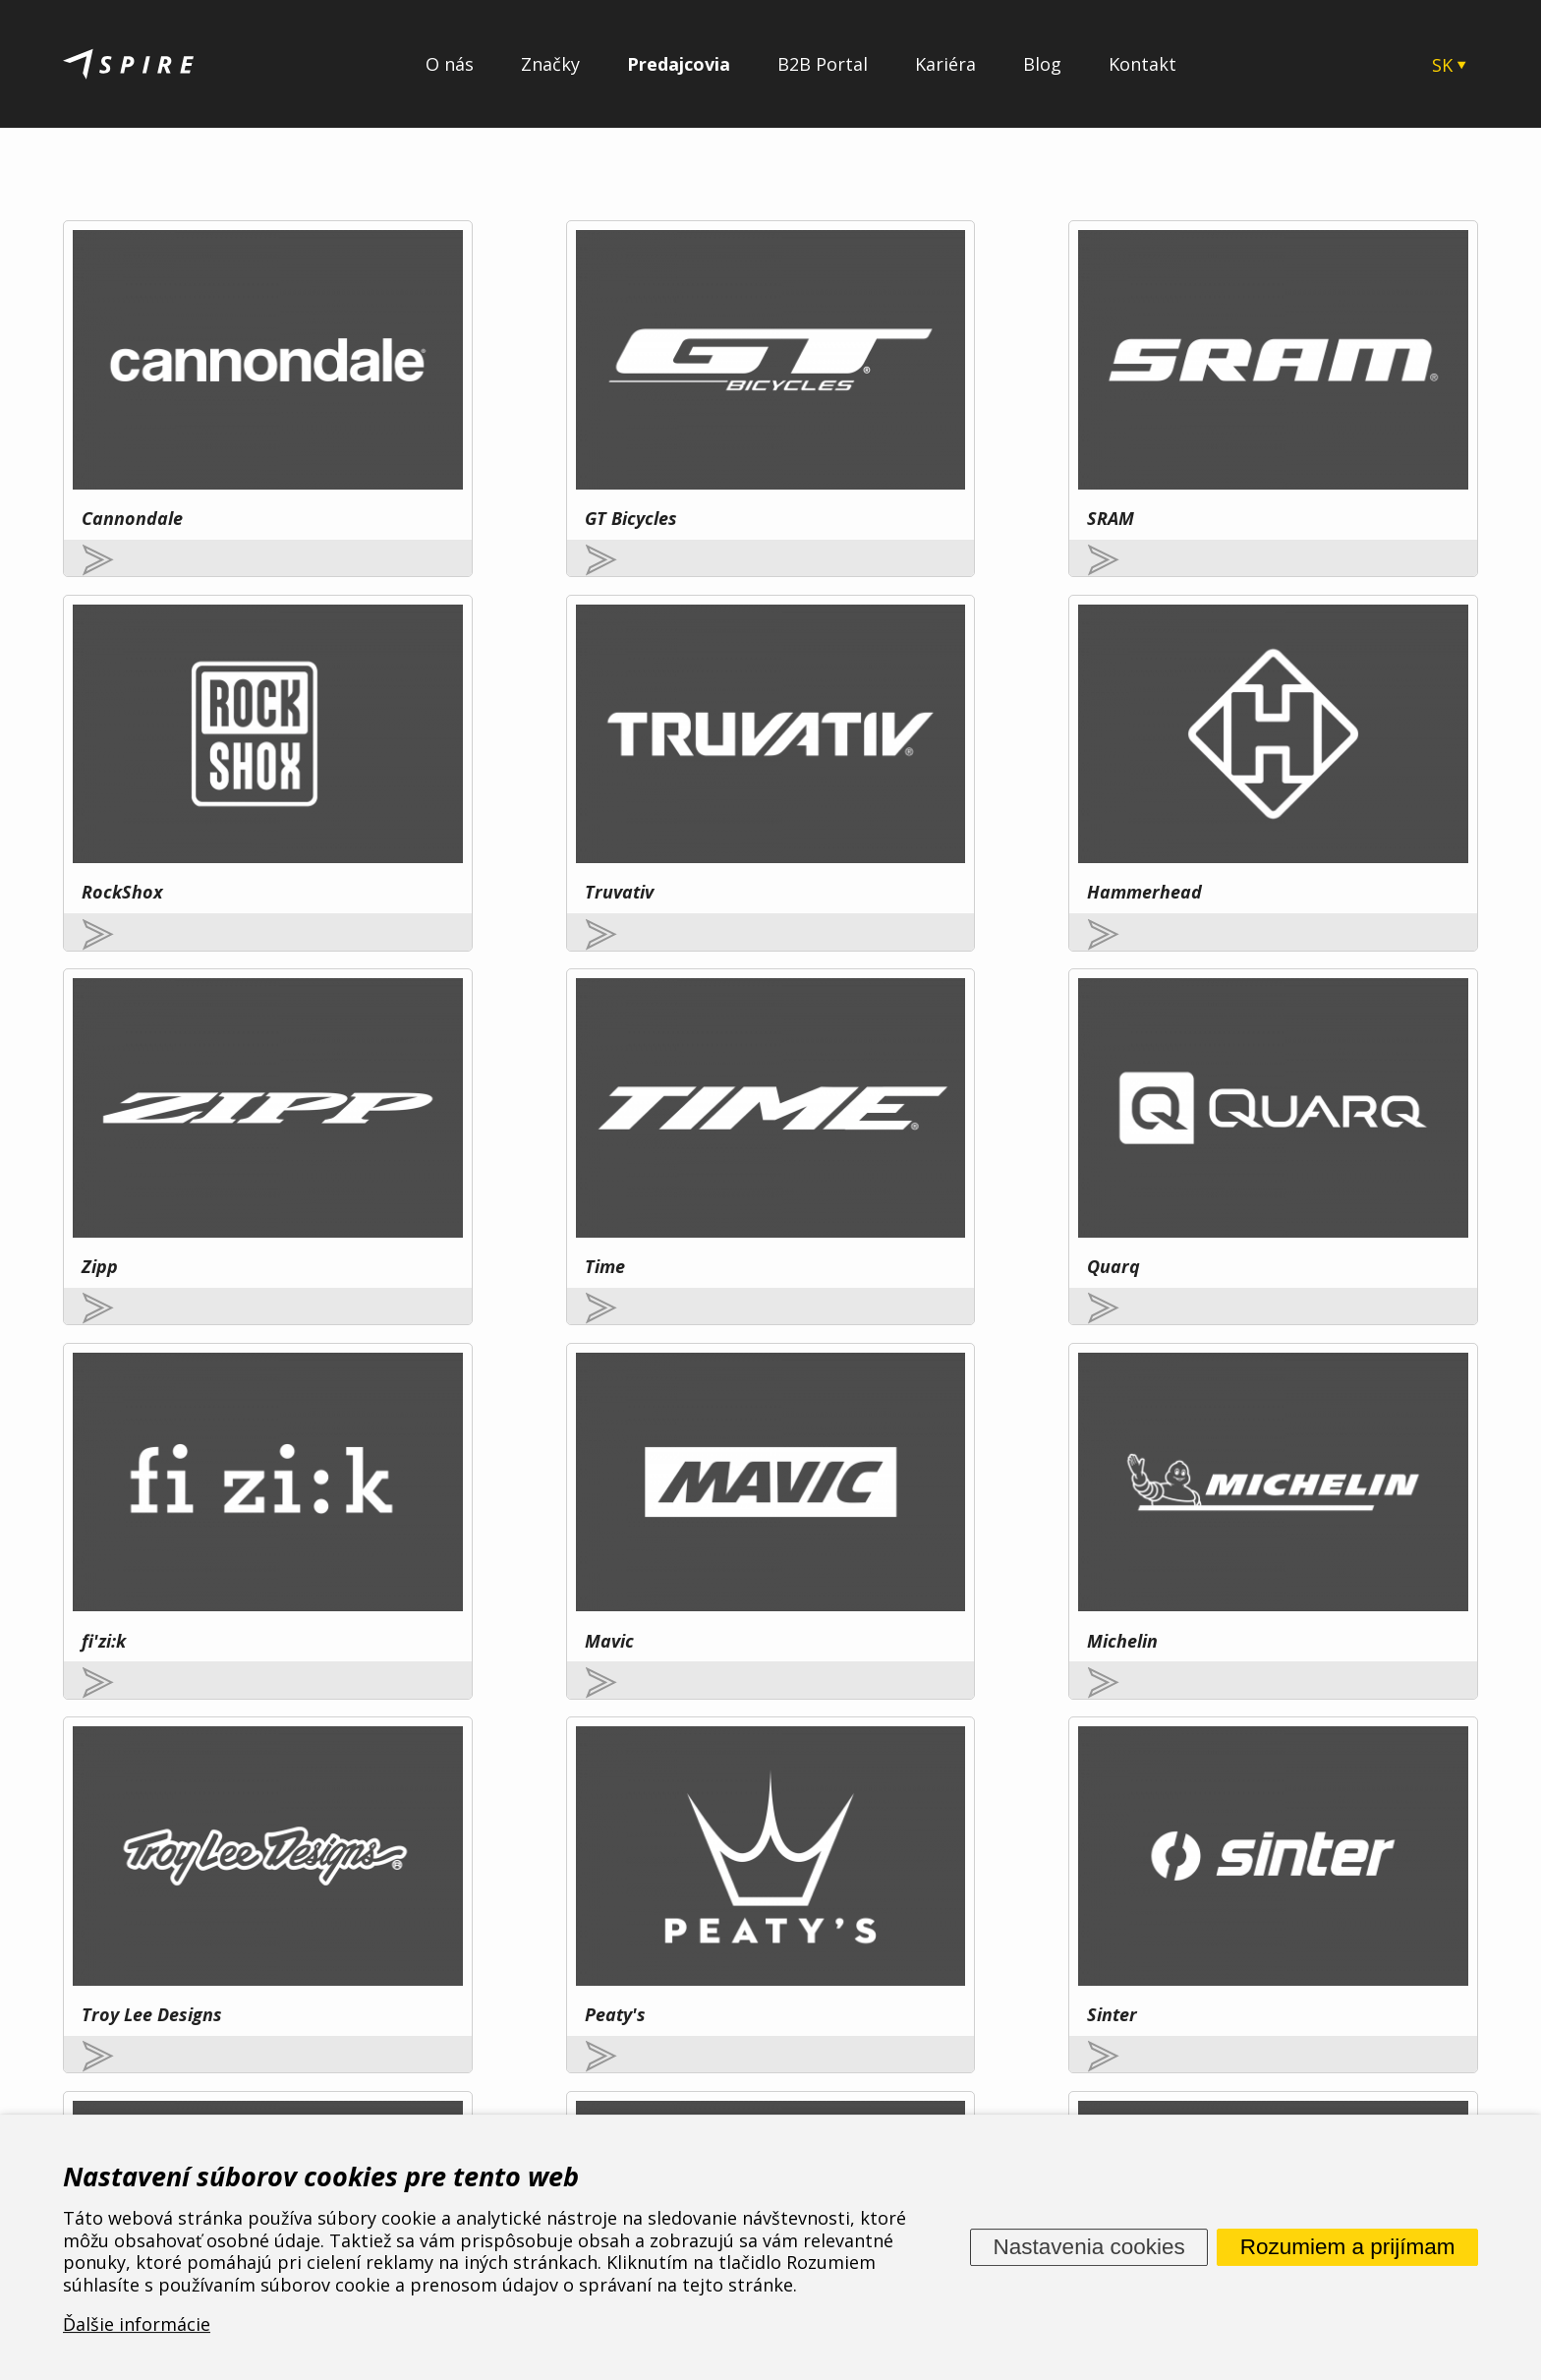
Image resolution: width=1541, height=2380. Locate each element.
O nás (450, 64)
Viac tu (233, 1889)
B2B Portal (822, 64)
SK (1442, 65)
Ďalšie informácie (136, 2325)
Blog (1042, 64)
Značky (550, 64)
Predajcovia (678, 64)
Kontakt (1142, 64)
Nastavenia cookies (1089, 2247)
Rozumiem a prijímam (1347, 2247)
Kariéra (945, 64)
